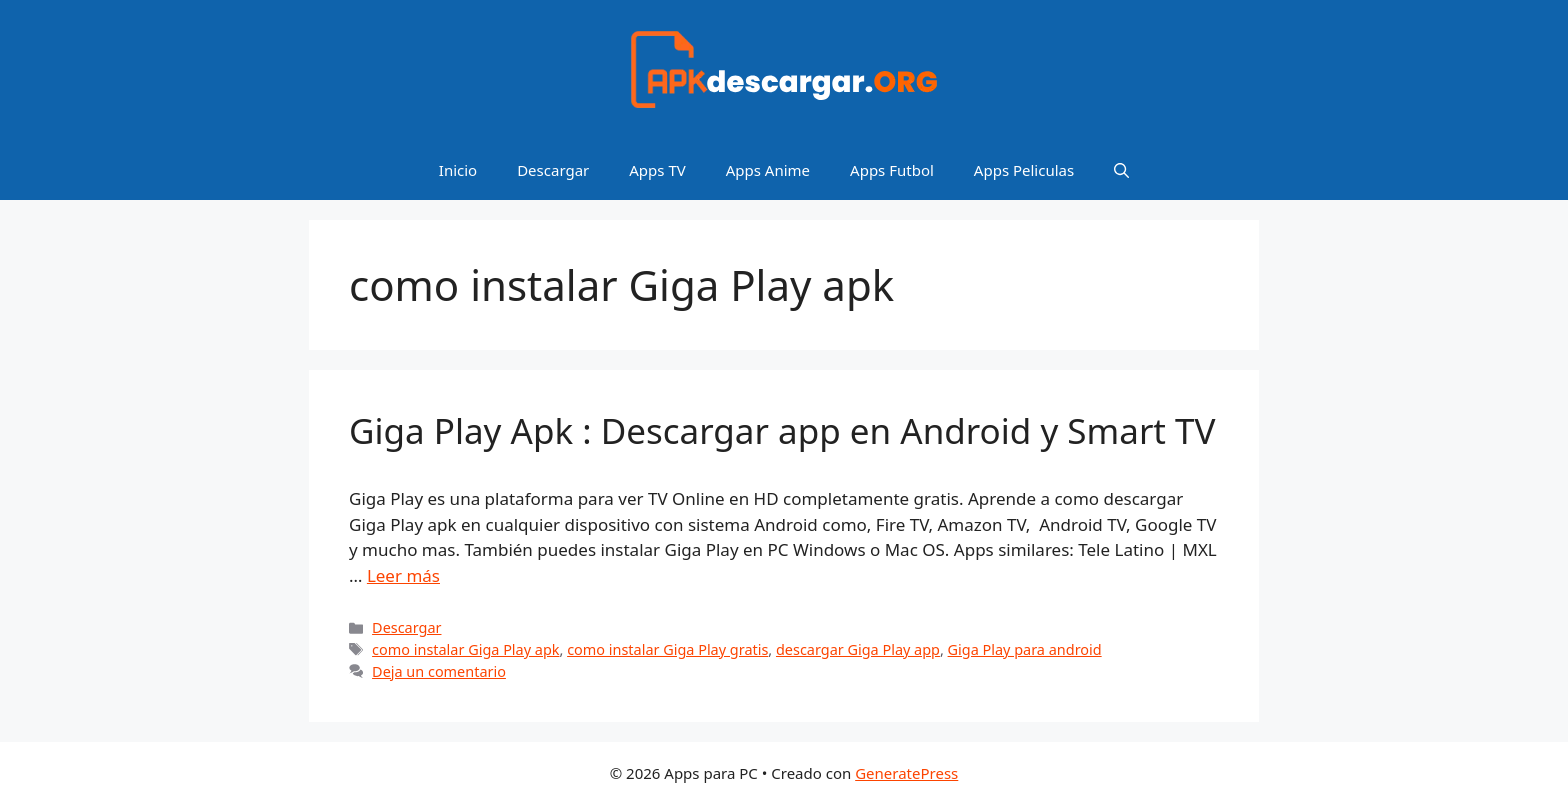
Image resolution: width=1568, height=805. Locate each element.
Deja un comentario (439, 671)
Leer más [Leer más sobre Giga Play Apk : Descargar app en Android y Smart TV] (403, 575)
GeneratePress (906, 773)
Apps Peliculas (1024, 170)
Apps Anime (768, 170)
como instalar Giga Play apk (465, 649)
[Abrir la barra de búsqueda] (1121, 170)
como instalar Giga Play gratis (667, 649)
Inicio (458, 170)
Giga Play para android (1025, 649)
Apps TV (657, 170)
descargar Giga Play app (858, 649)
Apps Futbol (892, 170)
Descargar (553, 170)
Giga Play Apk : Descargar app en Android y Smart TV (782, 430)
